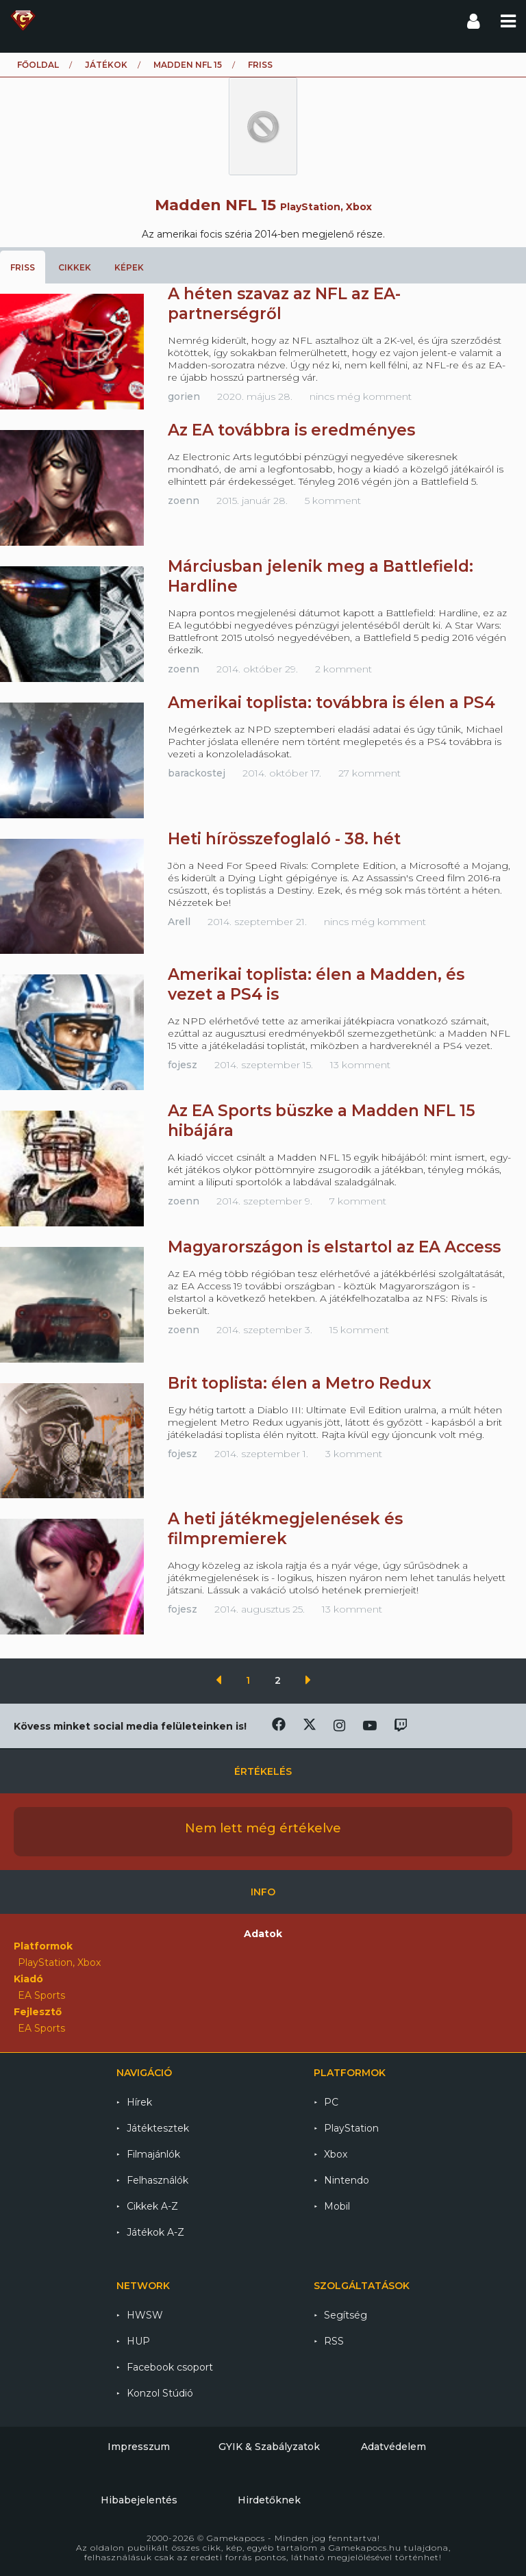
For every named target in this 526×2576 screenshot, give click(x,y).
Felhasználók (157, 2180)
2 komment (343, 669)
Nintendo (346, 2180)
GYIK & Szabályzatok (269, 2446)
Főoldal (38, 65)
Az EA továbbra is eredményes (291, 430)
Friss (22, 267)
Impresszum (139, 2446)
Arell (179, 922)
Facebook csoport (170, 2367)
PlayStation (351, 2128)
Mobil (337, 2206)
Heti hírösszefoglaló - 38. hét (284, 838)
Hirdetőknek (269, 2500)
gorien (184, 396)
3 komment (353, 1454)
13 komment (360, 1065)
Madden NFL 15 (187, 65)
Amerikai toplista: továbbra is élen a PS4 (331, 702)
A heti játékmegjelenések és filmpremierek (285, 1528)
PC (331, 2102)
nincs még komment (361, 396)
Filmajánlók (153, 2154)
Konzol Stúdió (160, 2393)
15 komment (359, 1330)
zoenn (183, 500)
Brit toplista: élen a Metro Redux (299, 1383)
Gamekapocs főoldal (23, 20)
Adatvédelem (393, 2446)
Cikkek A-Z (152, 2206)
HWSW (145, 2315)
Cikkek (74, 267)
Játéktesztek (158, 2128)
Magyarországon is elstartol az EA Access (334, 1247)
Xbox (335, 2154)
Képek (129, 267)
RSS (334, 2341)
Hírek (139, 2102)
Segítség (345, 2315)
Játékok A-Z (155, 2232)
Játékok (106, 65)
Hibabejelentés (139, 2500)
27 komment (369, 773)
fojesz (182, 1065)
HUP (138, 2341)
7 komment (357, 1201)
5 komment (333, 500)
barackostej (196, 773)
